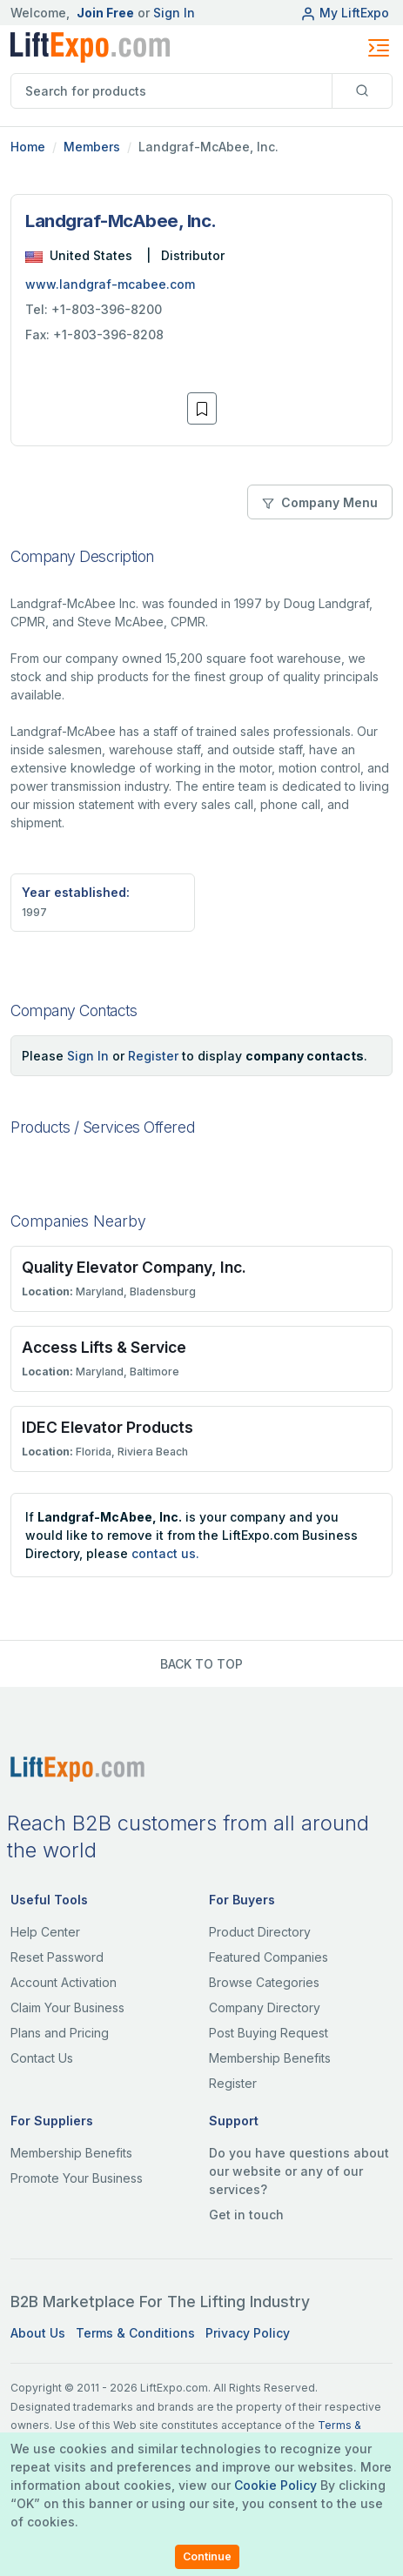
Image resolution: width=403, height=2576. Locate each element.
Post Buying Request (268, 2032)
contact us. (165, 1553)
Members (92, 146)
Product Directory (260, 1931)
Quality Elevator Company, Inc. (134, 1267)
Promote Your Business (76, 2178)
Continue (207, 2556)
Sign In (174, 12)
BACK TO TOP (201, 1663)
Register (153, 1055)
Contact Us (41, 2058)
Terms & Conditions (135, 2332)
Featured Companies (268, 1957)
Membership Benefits (270, 2058)
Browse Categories (264, 1982)
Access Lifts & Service (104, 1347)
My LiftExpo (344, 12)
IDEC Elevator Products (107, 1427)
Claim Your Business (67, 2007)
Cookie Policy (275, 2485)
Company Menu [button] (320, 502)
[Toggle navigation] (379, 48)
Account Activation (63, 1982)
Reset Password (57, 1957)
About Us (37, 2332)
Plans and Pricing (59, 2032)
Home (27, 146)
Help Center (45, 1931)
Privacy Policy (247, 2332)
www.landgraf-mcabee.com (110, 284)
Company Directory (264, 2007)
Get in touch (246, 2214)
